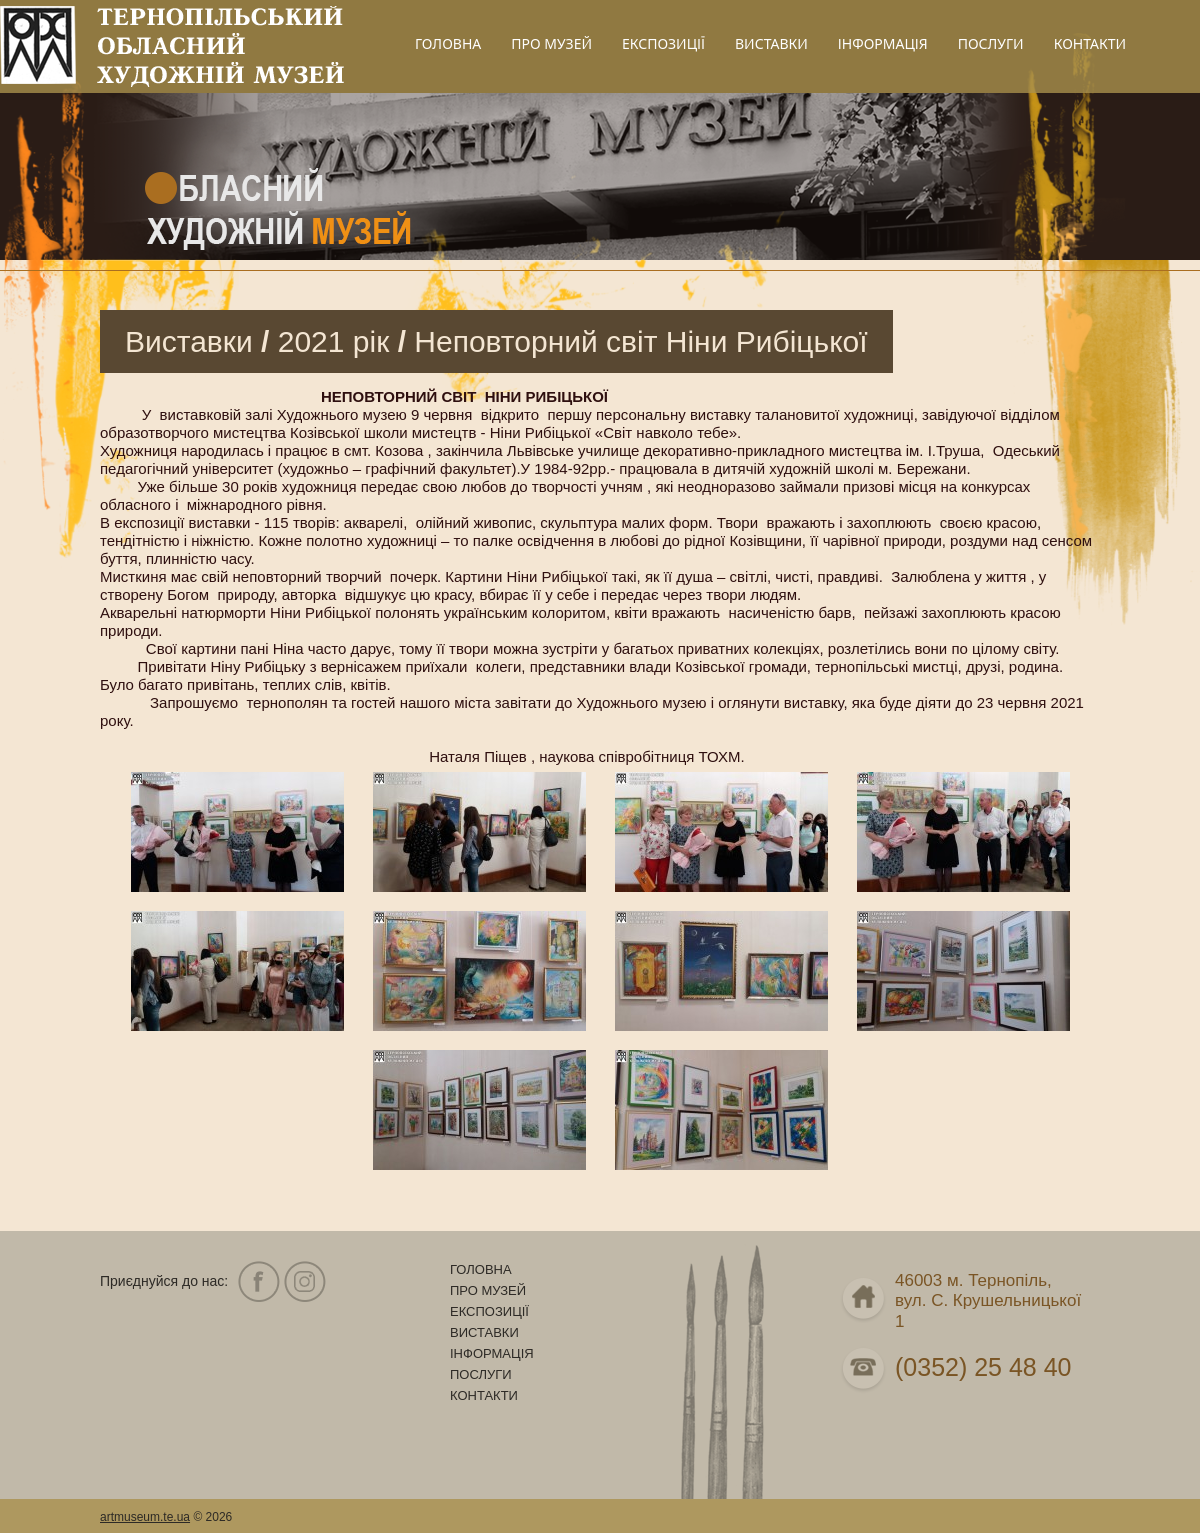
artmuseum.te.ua (145, 1517)
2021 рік (334, 341)
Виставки (189, 341)
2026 (219, 1517)
